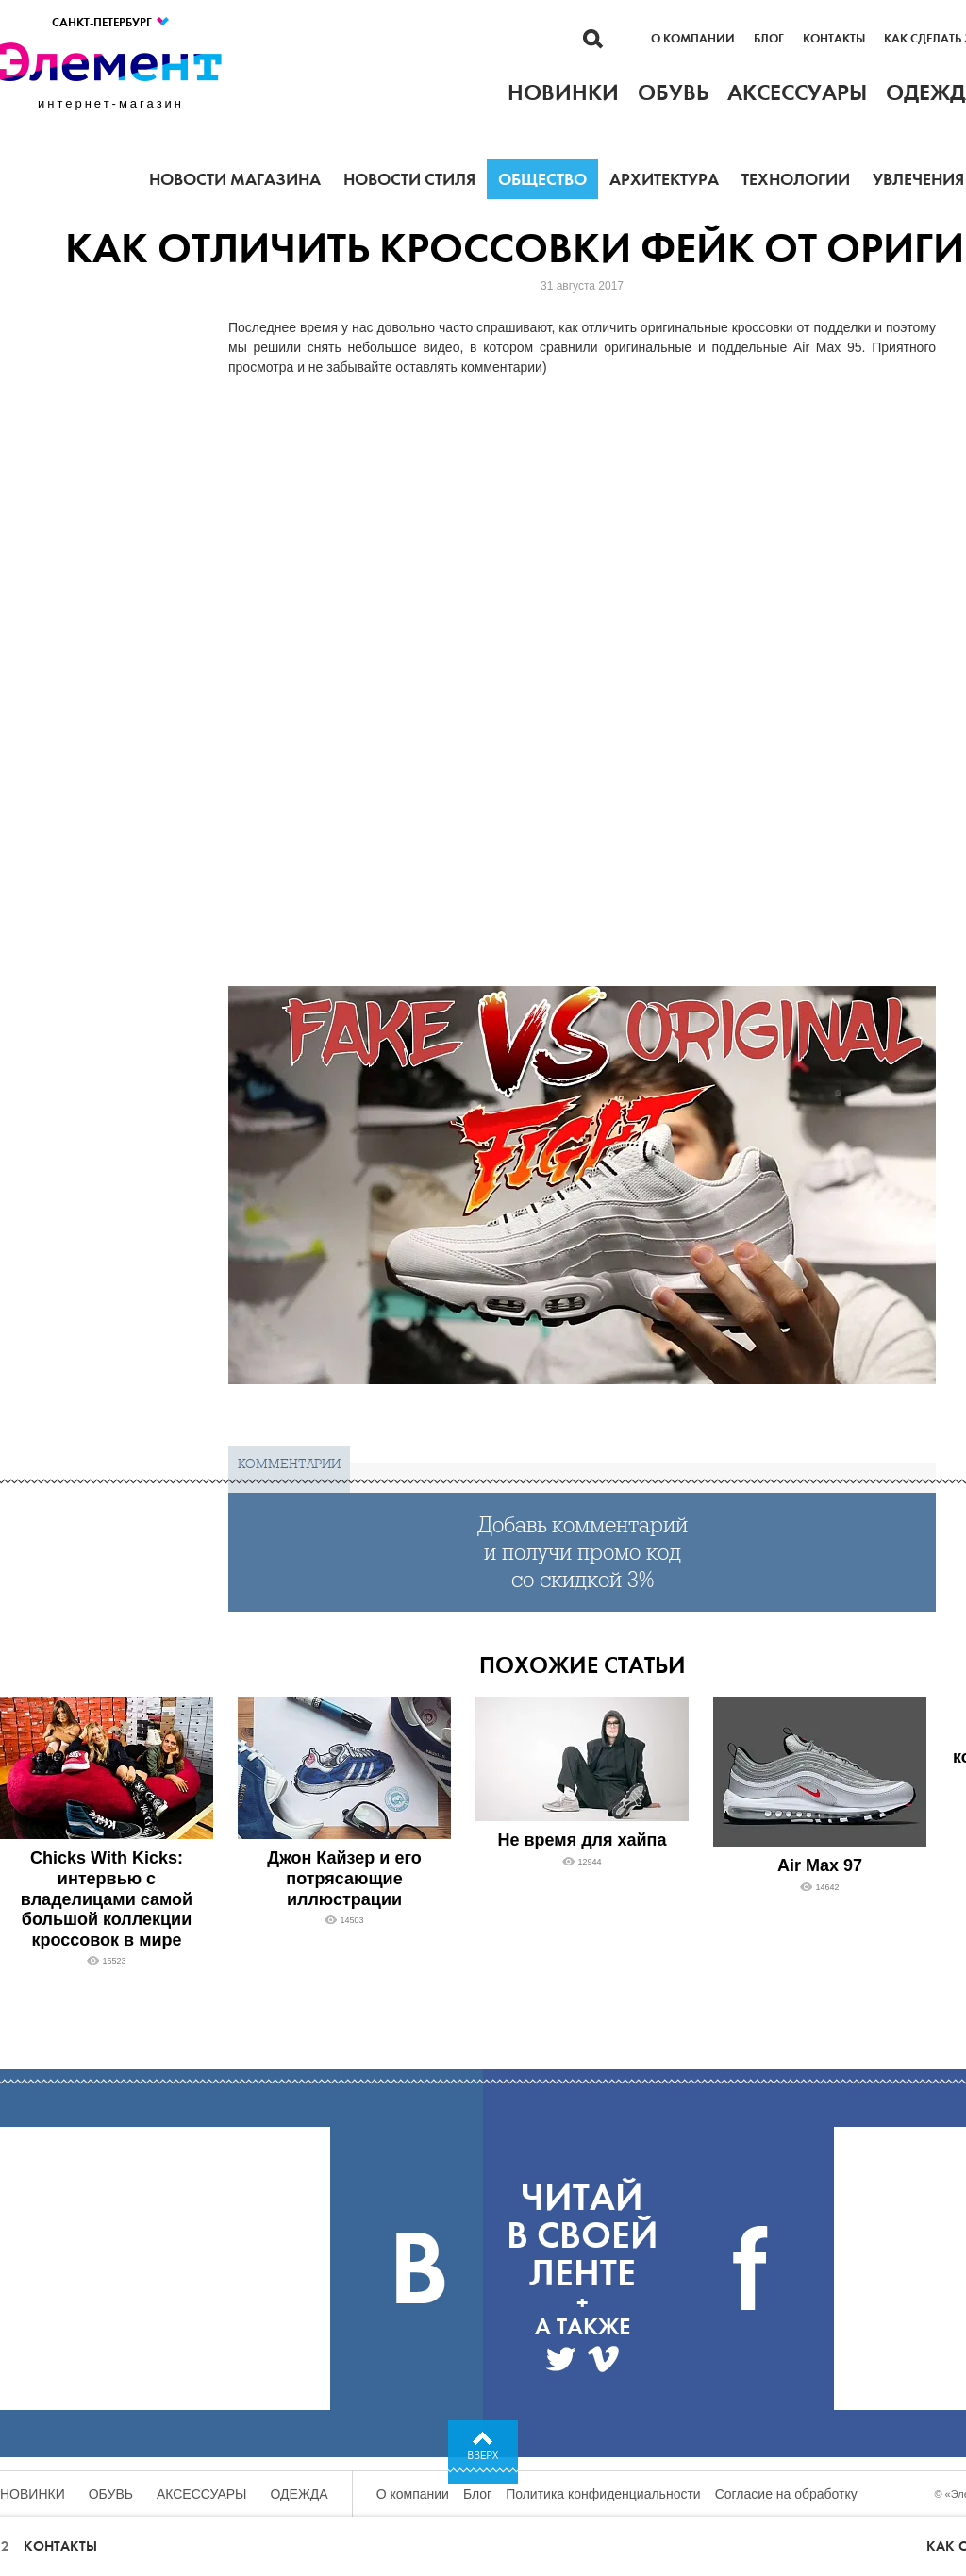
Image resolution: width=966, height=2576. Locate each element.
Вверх (483, 2456)
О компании (693, 38)
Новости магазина (235, 179)
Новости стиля (409, 179)
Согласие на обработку (786, 2494)
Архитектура (664, 179)
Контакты (834, 38)
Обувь (111, 2494)
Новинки (32, 2494)
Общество (542, 179)
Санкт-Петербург (111, 22)
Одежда (299, 2494)
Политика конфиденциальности (603, 2494)
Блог (769, 38)
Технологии (795, 179)
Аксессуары (202, 2494)
